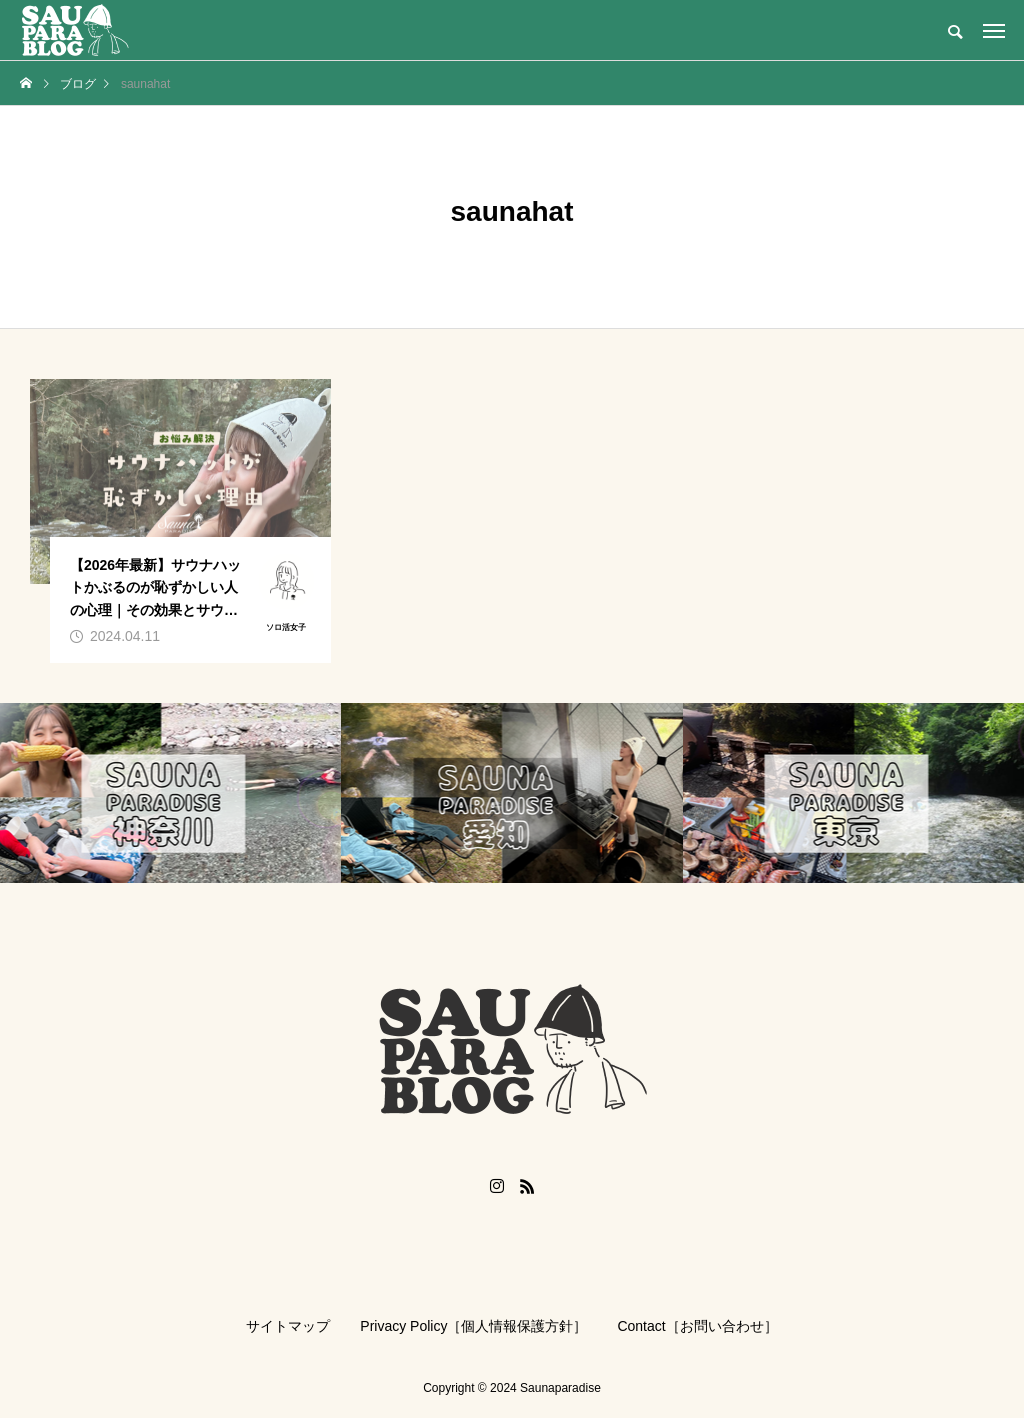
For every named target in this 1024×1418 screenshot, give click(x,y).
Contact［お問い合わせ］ (697, 1326)
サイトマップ (288, 1326)
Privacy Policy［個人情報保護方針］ (473, 1326)
